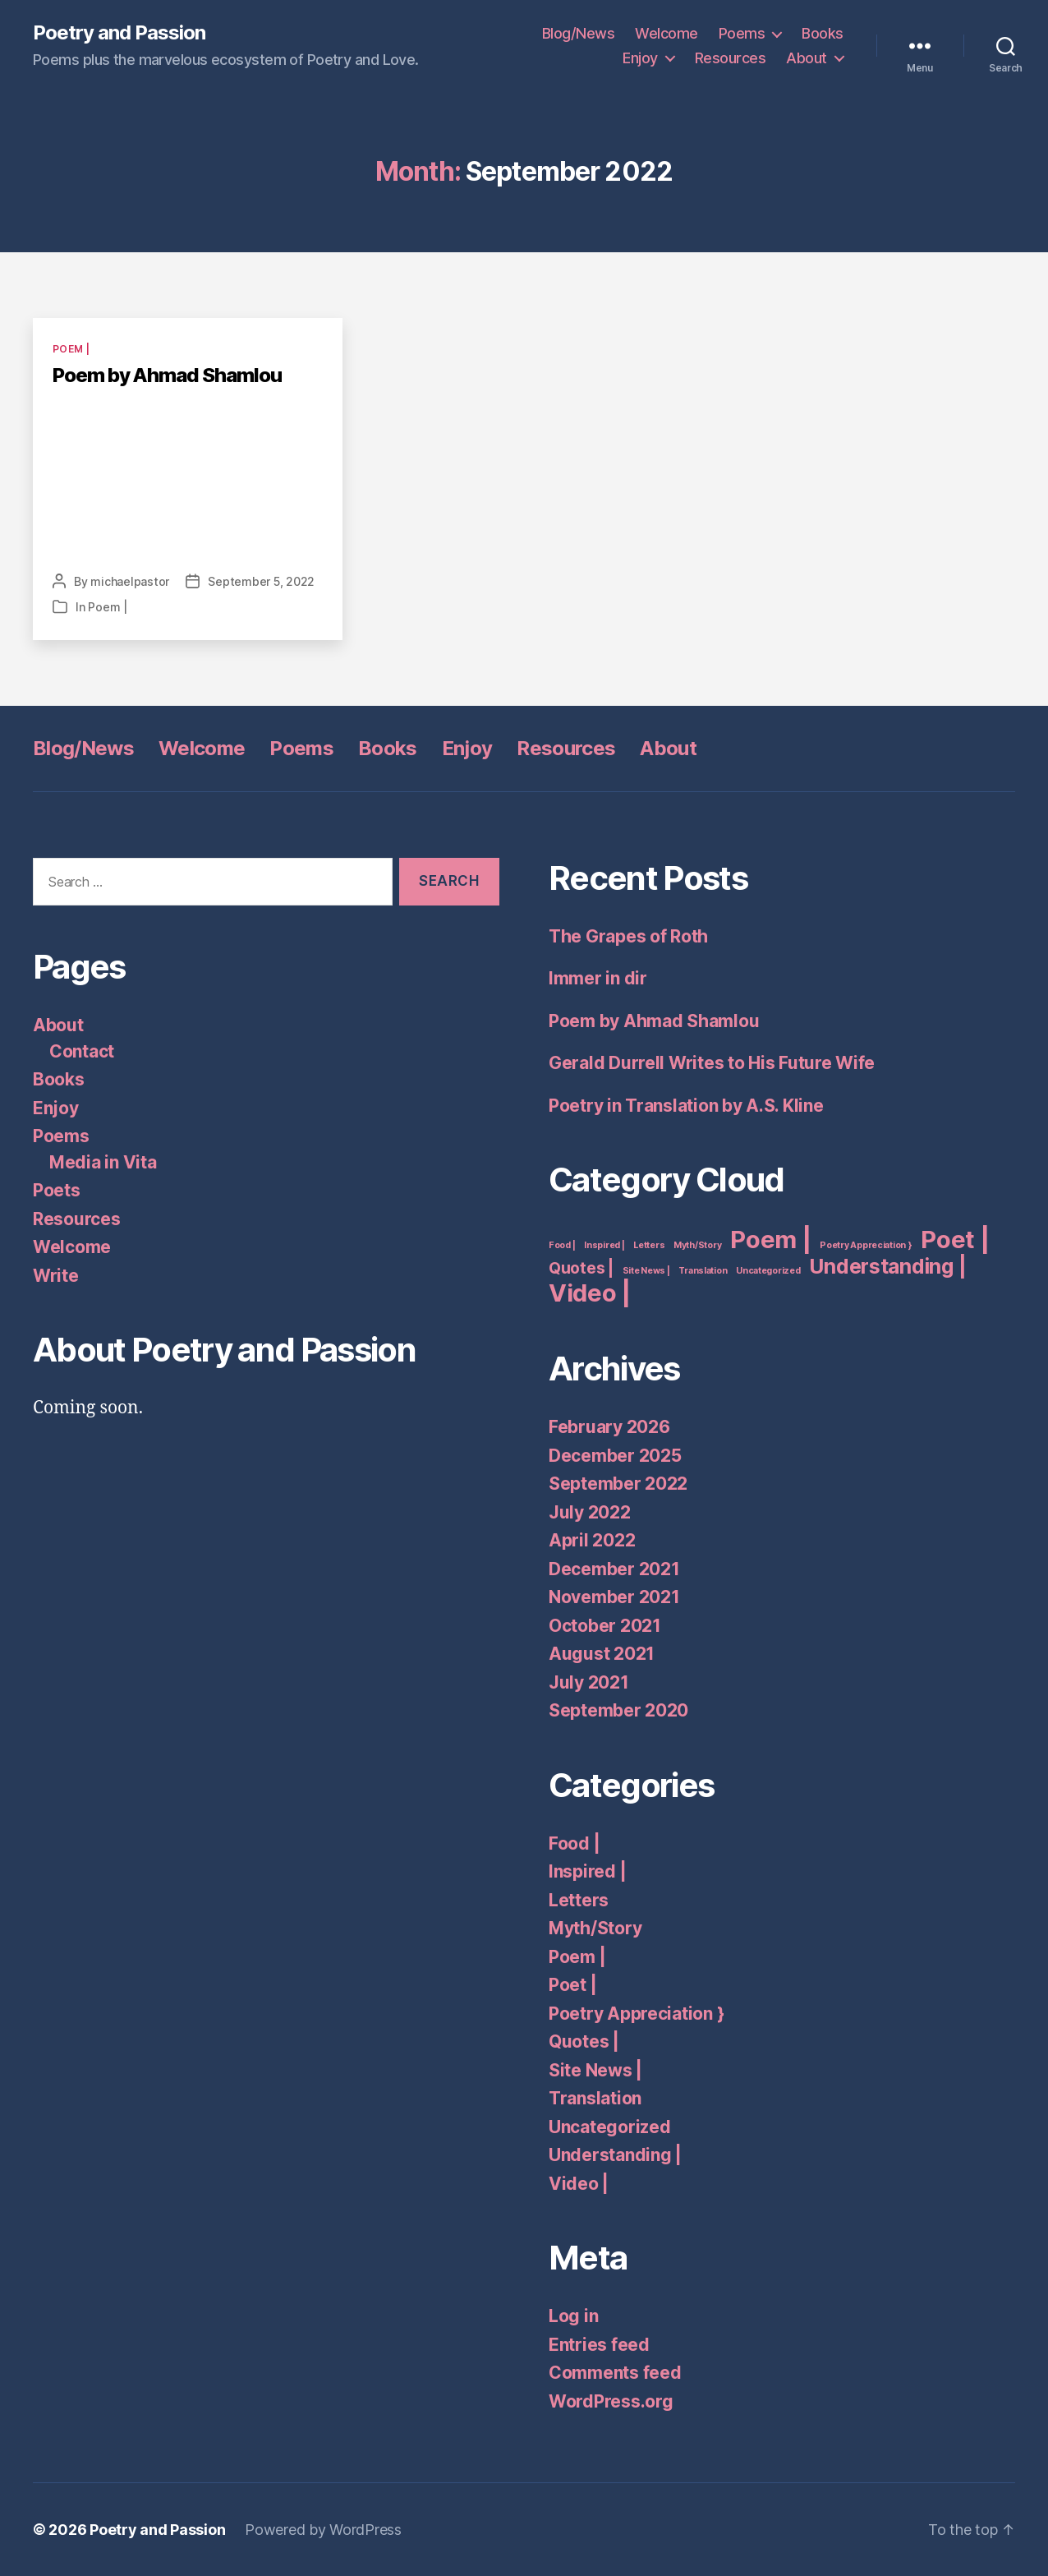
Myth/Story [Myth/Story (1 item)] (697, 1245)
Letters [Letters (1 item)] (648, 1245)
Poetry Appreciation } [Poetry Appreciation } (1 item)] (866, 1245)
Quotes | (584, 2041)
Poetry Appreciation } (636, 2013)
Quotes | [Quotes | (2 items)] (581, 1268)
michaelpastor (129, 581)
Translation (595, 2098)
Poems (742, 33)
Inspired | (587, 1871)
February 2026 (609, 1427)
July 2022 (590, 1512)
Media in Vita (103, 1162)
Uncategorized (610, 2127)
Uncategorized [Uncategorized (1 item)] (768, 1270)
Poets (56, 1190)
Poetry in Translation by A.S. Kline (686, 1105)
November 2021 (614, 1597)
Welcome (666, 33)
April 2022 (592, 1540)
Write (56, 1275)
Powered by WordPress (323, 2529)
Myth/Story (595, 1928)
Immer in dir (598, 978)
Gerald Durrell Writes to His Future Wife (712, 1063)
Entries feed (599, 2344)
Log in (573, 2316)
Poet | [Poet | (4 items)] (955, 1239)
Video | (579, 2183)
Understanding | (615, 2155)
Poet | (572, 1985)
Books (822, 33)
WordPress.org (611, 2401)
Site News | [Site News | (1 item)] (646, 1270)
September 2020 (618, 1710)
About (806, 58)
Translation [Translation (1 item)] (702, 1270)
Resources (730, 58)
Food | (574, 1843)
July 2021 (589, 1682)
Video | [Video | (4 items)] (590, 1293)
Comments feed (615, 2372)
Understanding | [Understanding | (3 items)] (887, 1266)
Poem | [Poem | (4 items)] (770, 1239)
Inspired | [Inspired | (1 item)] (604, 1245)
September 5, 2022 (261, 581)
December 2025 (615, 1455)
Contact (81, 1051)
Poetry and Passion (119, 33)
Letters (579, 1900)
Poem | (71, 349)
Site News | (595, 2070)
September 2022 (618, 1483)
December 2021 (614, 1569)
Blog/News (578, 33)
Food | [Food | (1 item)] (562, 1245)
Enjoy (640, 58)
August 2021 (602, 1653)
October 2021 (605, 1625)
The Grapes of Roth (628, 936)
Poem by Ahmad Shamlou (167, 375)
